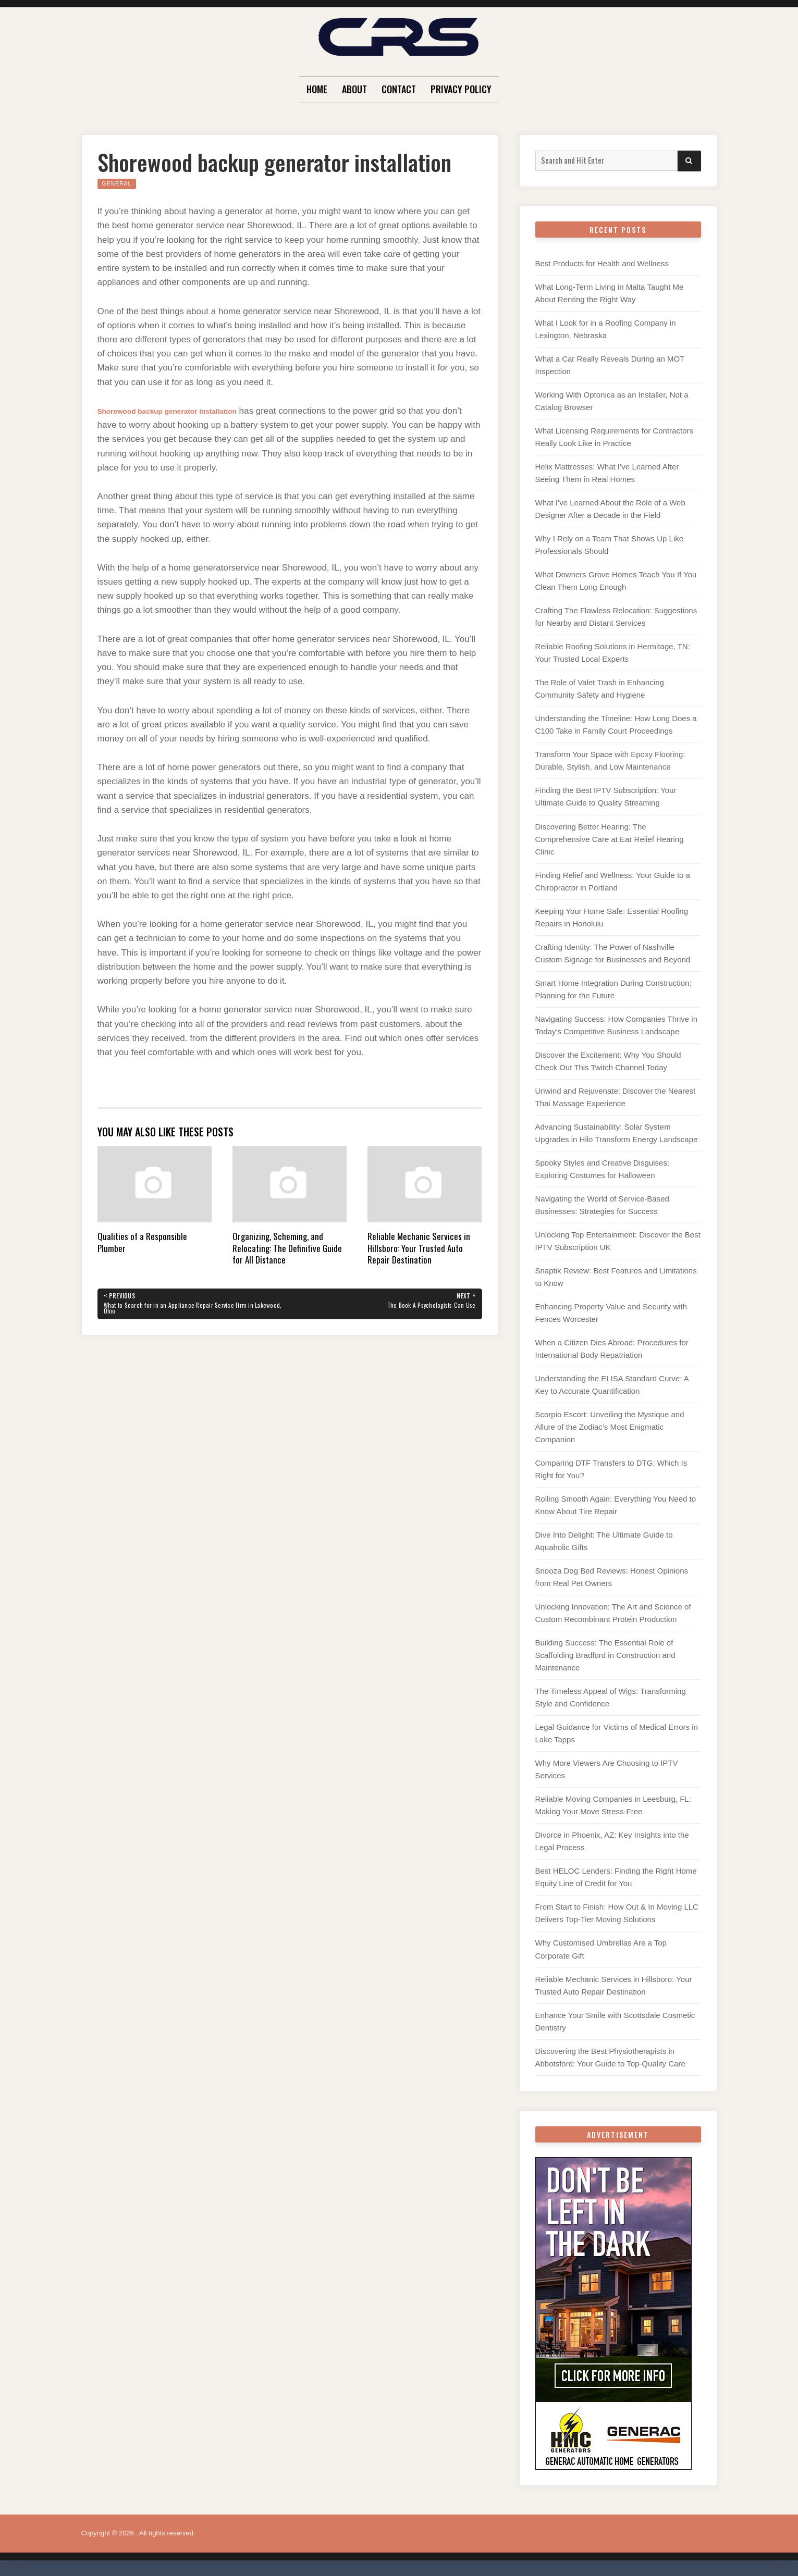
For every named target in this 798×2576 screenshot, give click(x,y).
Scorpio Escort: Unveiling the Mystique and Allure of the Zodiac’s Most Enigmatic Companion (609, 1427)
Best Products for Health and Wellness (602, 263)
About (354, 89)
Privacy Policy (461, 89)
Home (316, 89)
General (120, 183)
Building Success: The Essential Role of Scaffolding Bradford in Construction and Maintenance (605, 1655)
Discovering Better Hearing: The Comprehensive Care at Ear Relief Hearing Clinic (609, 839)
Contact (399, 89)
